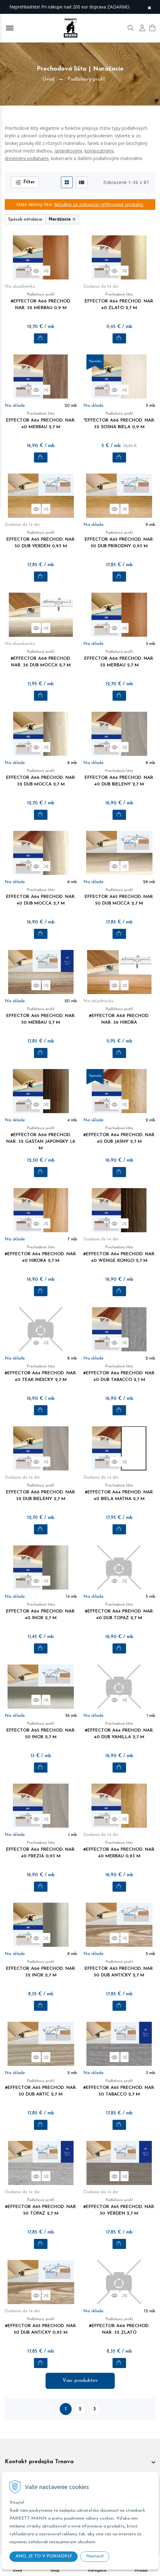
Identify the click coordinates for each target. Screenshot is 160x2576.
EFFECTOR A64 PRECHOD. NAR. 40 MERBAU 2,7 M (41, 421)
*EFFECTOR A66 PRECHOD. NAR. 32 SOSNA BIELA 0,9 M (119, 421)
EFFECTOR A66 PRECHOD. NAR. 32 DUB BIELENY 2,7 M (41, 1492)
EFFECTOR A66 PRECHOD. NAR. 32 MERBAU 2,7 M (119, 659)
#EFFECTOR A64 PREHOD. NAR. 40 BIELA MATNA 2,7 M (119, 1492)
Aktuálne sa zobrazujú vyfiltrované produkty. (99, 204)
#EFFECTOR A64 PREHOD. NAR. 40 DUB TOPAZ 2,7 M (119, 1612)
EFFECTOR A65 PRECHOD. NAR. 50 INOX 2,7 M (41, 1731)
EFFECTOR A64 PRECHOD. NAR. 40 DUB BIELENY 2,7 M (119, 778)
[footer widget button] (80, 2462)
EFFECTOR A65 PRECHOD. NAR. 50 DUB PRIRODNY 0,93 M (119, 544)
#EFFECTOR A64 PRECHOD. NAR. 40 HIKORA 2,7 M (41, 1254)
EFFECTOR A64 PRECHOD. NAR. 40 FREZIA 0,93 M (41, 1850)
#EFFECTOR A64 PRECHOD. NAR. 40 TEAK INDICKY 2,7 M (41, 1377)
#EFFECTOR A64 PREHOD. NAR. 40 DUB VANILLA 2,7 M (119, 1731)
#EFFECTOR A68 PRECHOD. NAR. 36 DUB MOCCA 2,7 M (41, 659)
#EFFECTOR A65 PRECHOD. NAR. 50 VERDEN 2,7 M (119, 2207)
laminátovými (68, 151)
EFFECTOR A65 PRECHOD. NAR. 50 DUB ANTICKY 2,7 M (119, 1969)
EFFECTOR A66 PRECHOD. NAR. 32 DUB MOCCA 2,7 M (41, 778)
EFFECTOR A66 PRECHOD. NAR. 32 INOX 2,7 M (41, 1969)
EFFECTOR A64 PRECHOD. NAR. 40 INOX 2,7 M (41, 1612)
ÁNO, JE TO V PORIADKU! (43, 2556)
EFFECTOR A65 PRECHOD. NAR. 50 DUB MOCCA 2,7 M (119, 897)
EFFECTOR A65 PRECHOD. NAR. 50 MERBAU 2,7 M (41, 1016)
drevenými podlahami (26, 158)
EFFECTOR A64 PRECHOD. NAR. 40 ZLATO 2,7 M (119, 301)
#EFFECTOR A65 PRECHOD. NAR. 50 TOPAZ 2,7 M (41, 2207)
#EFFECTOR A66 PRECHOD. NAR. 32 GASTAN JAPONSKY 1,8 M (41, 1139)
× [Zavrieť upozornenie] (149, 7)
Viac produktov (80, 2380)
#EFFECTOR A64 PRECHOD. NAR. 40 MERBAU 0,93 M (119, 1850)
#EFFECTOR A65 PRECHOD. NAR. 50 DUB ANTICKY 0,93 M (41, 2330)
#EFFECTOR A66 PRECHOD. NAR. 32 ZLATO (119, 2326)
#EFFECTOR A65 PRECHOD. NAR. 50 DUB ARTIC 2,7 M (41, 2088)
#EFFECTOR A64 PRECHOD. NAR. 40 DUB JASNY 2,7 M (119, 1135)
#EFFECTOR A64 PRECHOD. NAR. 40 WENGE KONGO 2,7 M (119, 1258)
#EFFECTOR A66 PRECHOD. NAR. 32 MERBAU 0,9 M (41, 301)
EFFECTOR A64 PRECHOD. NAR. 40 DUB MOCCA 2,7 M (41, 897)
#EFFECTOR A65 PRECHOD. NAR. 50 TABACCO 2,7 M (119, 2088)
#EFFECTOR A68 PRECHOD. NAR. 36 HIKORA (119, 1016)
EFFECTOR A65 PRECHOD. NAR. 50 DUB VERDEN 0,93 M (41, 544)
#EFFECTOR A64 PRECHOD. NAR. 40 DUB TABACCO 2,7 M (119, 1377)
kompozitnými (99, 151)
